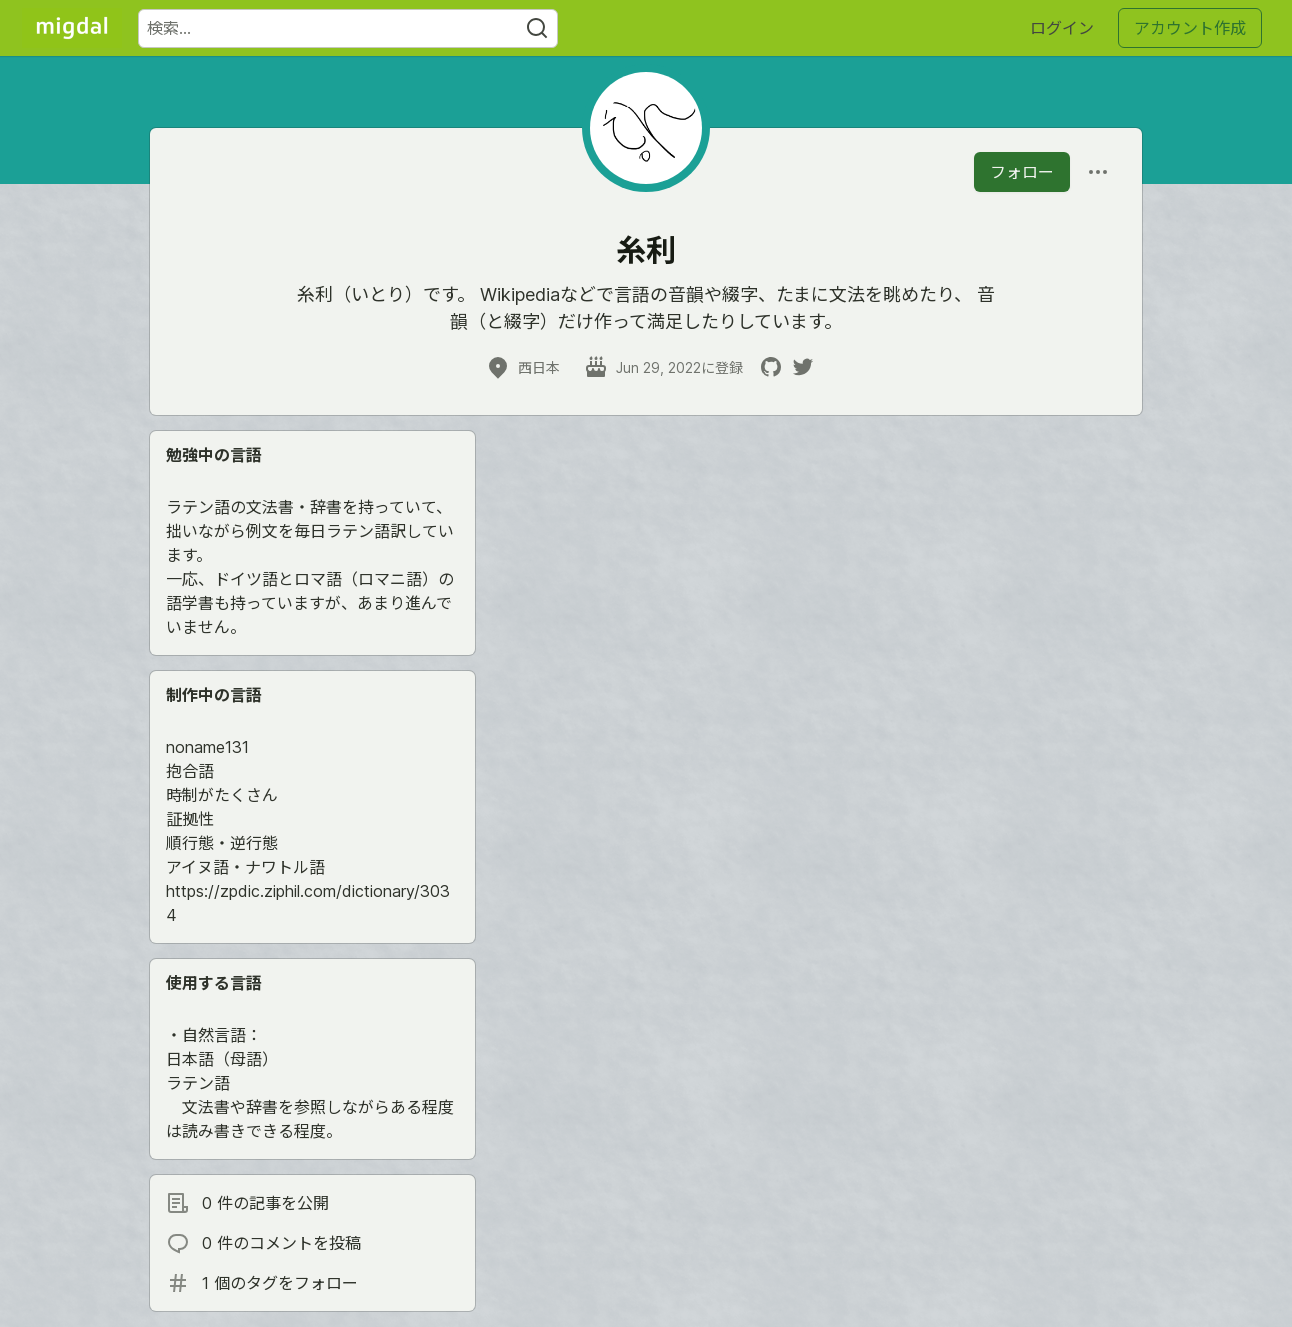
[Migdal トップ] (72, 28)
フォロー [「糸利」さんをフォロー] (1022, 172)
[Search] (537, 28)
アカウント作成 (1190, 28)
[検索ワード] (348, 28)
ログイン (1062, 28)
